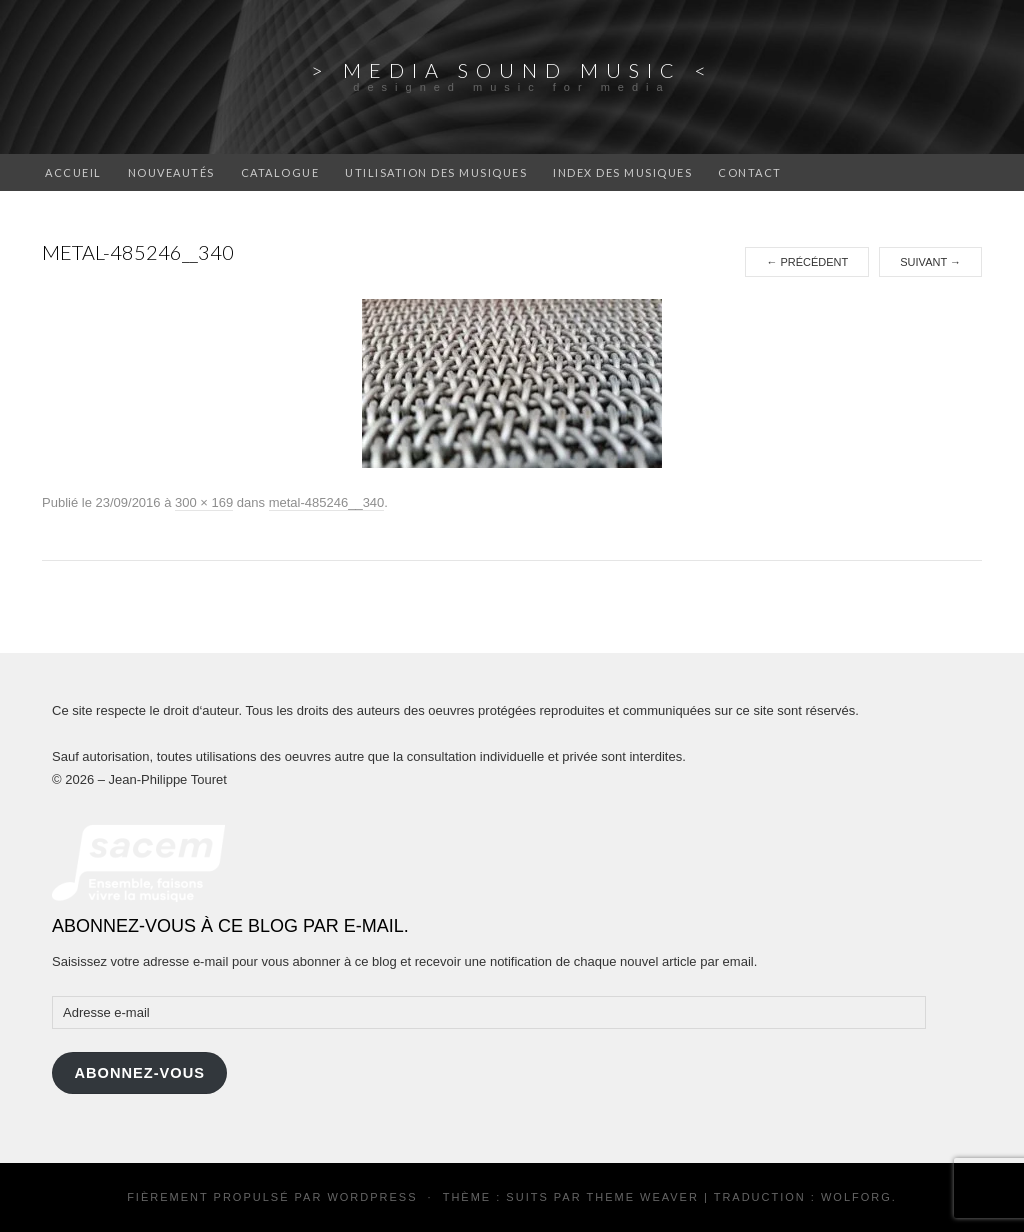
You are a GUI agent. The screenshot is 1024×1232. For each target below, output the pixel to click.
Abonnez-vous (139, 1073)
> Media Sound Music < (512, 70)
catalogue (280, 172)
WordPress (372, 1197)
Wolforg (856, 1197)
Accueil (73, 172)
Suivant (930, 262)
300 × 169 (204, 502)
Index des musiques (622, 172)
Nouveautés (171, 172)
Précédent (807, 262)
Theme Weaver (642, 1197)
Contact (750, 172)
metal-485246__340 (327, 502)
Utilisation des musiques (436, 172)
